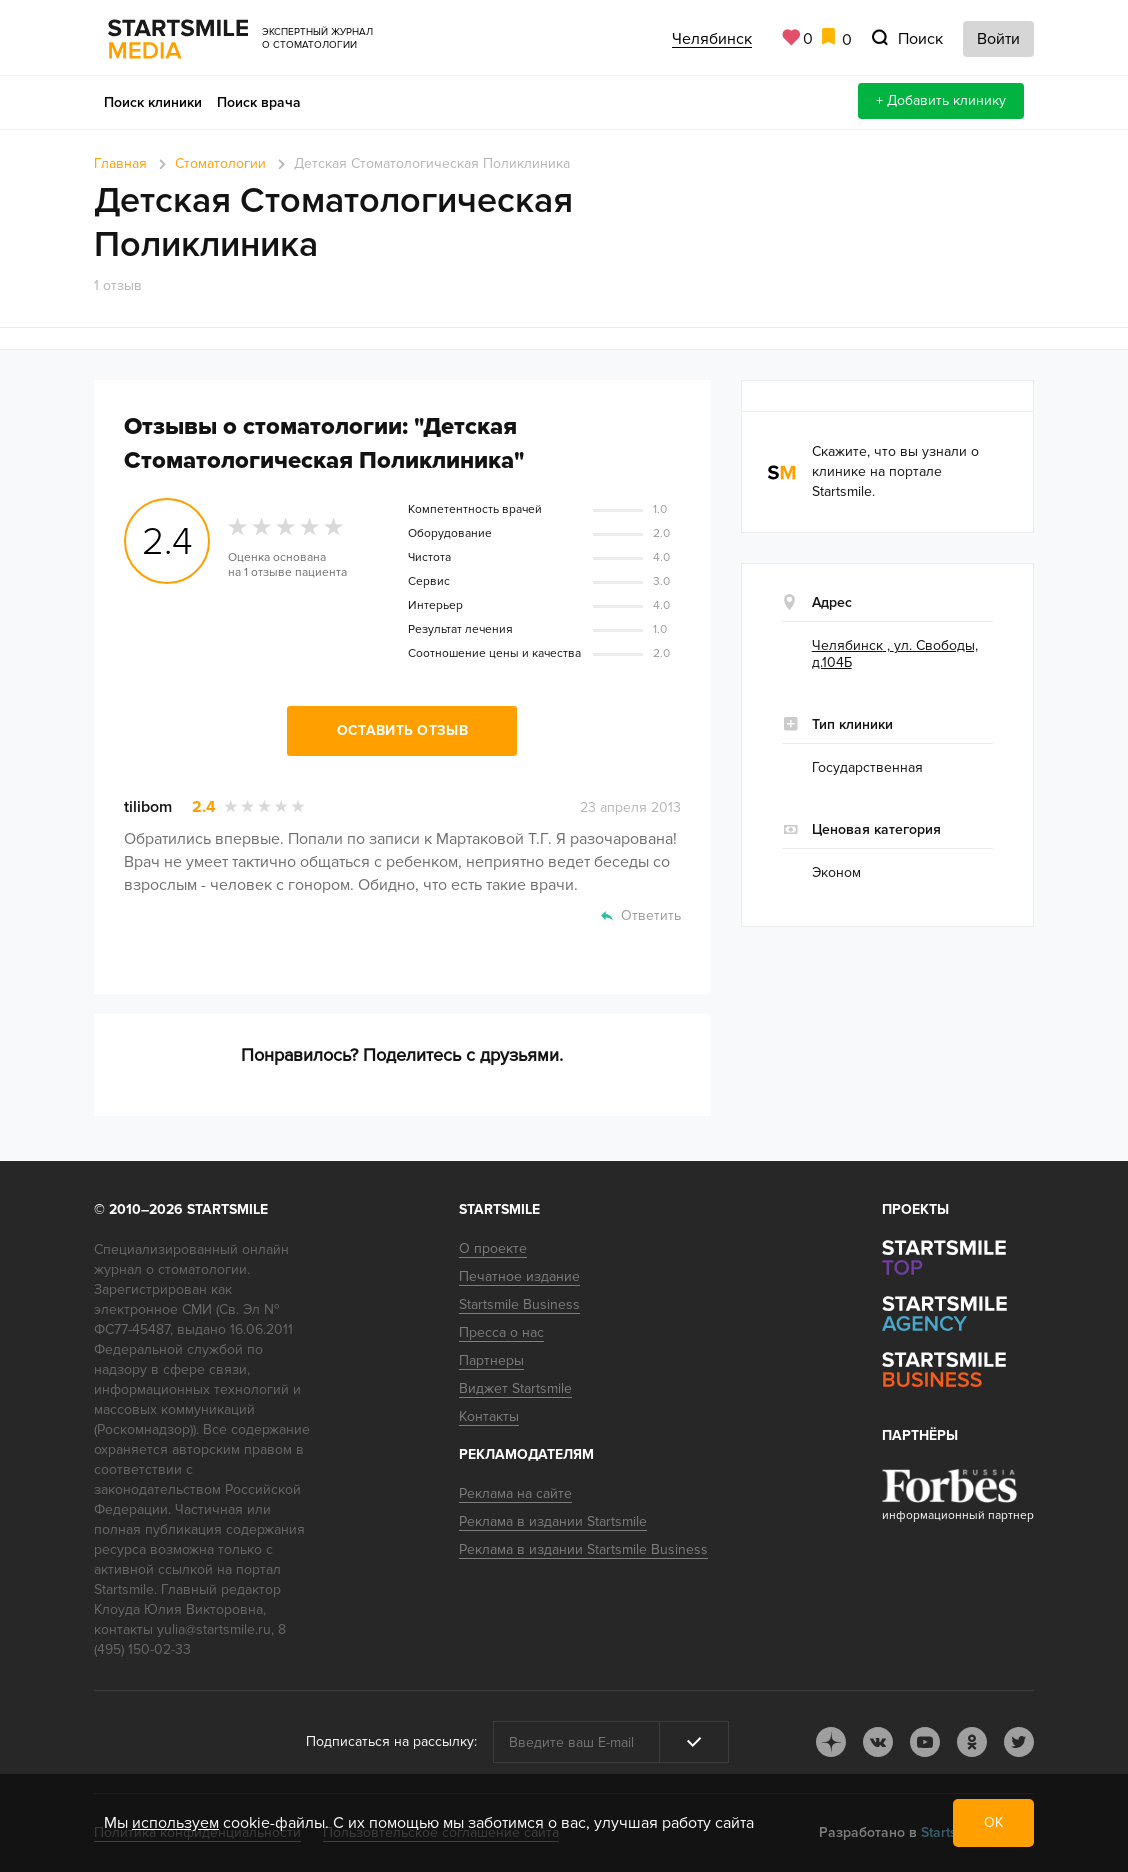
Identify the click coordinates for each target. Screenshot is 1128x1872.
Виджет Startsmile (515, 1388)
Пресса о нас (501, 1332)
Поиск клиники (153, 102)
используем (175, 1823)
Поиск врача (259, 102)
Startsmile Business (519, 1304)
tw (1019, 1742)
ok (972, 1742)
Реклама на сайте (515, 1493)
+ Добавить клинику (941, 100)
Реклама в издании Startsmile (553, 1521)
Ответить (651, 915)
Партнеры (491, 1360)
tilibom (148, 807)
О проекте (493, 1248)
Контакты (489, 1416)
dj (831, 1742)
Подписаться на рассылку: (391, 1741)
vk (878, 1742)
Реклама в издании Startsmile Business (583, 1549)
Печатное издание (519, 1276)
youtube (925, 1742)
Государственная (867, 767)
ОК (993, 1822)
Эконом (836, 872)
